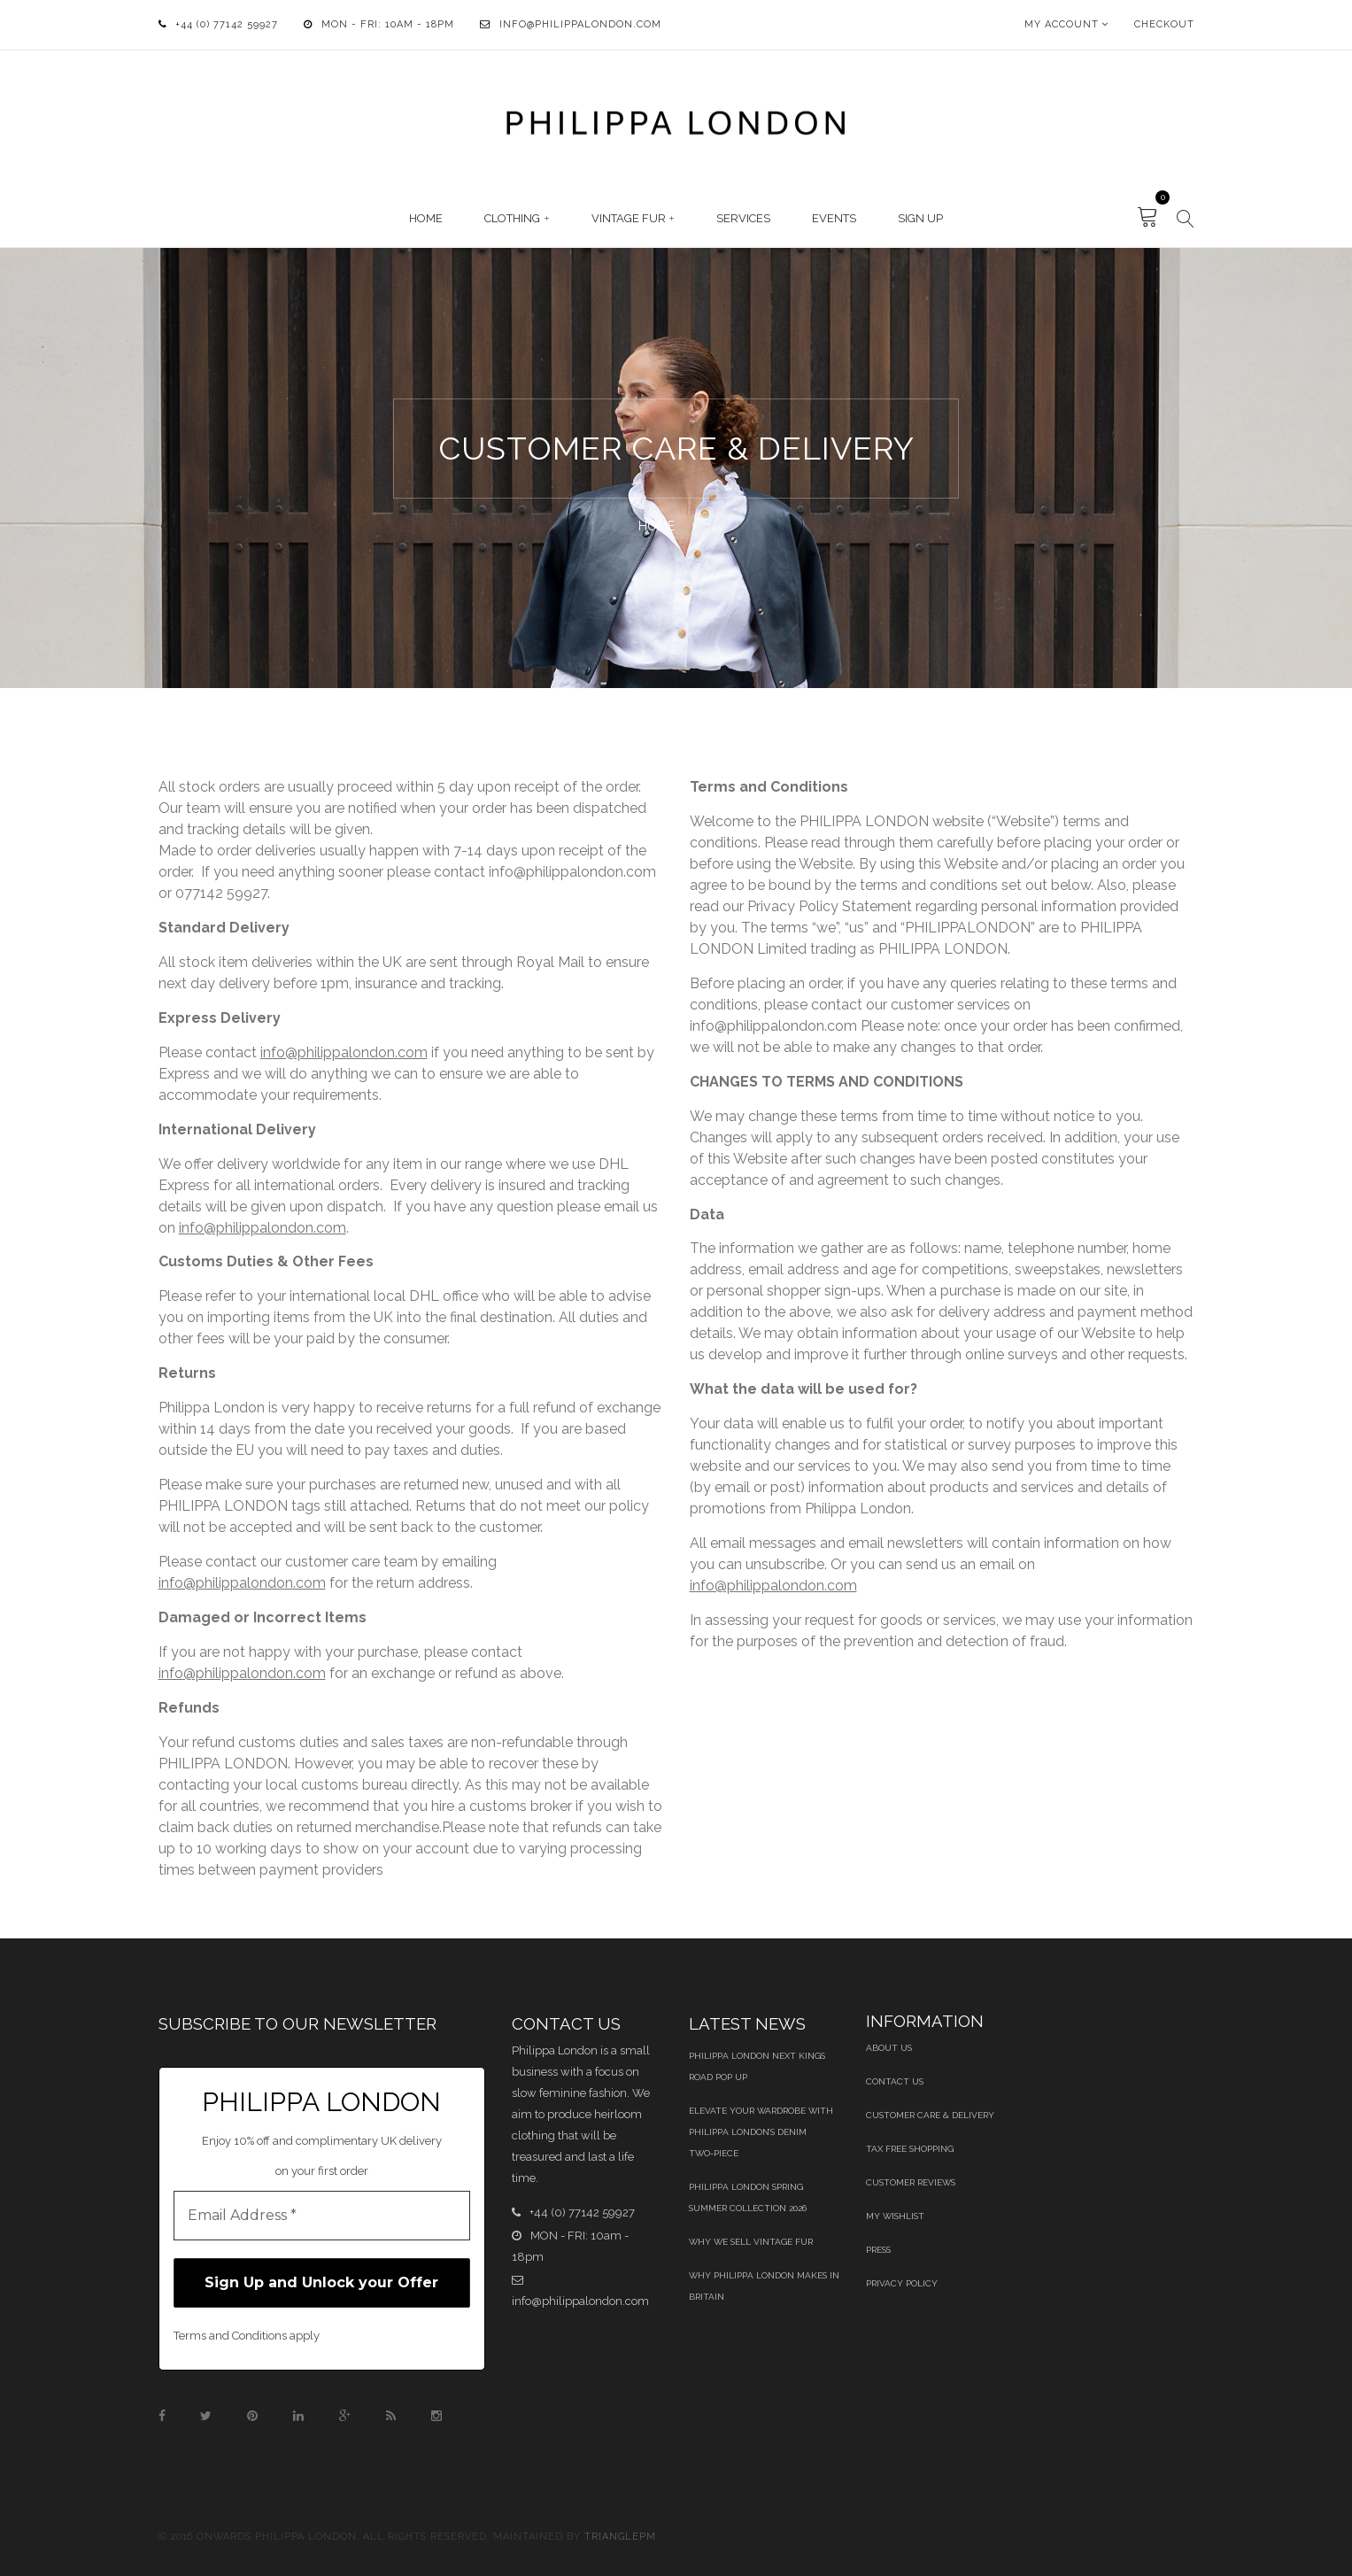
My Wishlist (895, 2216)
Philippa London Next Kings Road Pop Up (757, 2066)
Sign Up (920, 218)
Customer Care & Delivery (930, 2115)
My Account (1061, 24)
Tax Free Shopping (910, 2149)
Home (426, 218)
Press (878, 2250)
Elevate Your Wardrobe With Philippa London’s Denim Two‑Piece (761, 2132)
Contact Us (894, 2081)
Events (834, 218)
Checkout (1164, 24)
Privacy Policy (902, 2283)
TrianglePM (620, 2536)
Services (743, 218)
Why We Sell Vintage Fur (751, 2242)
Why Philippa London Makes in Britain (764, 2285)
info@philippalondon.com (580, 24)
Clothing (512, 218)
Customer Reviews (910, 2182)
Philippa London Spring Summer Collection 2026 (748, 2197)
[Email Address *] (322, 2215)
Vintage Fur (628, 218)
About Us (889, 2048)
